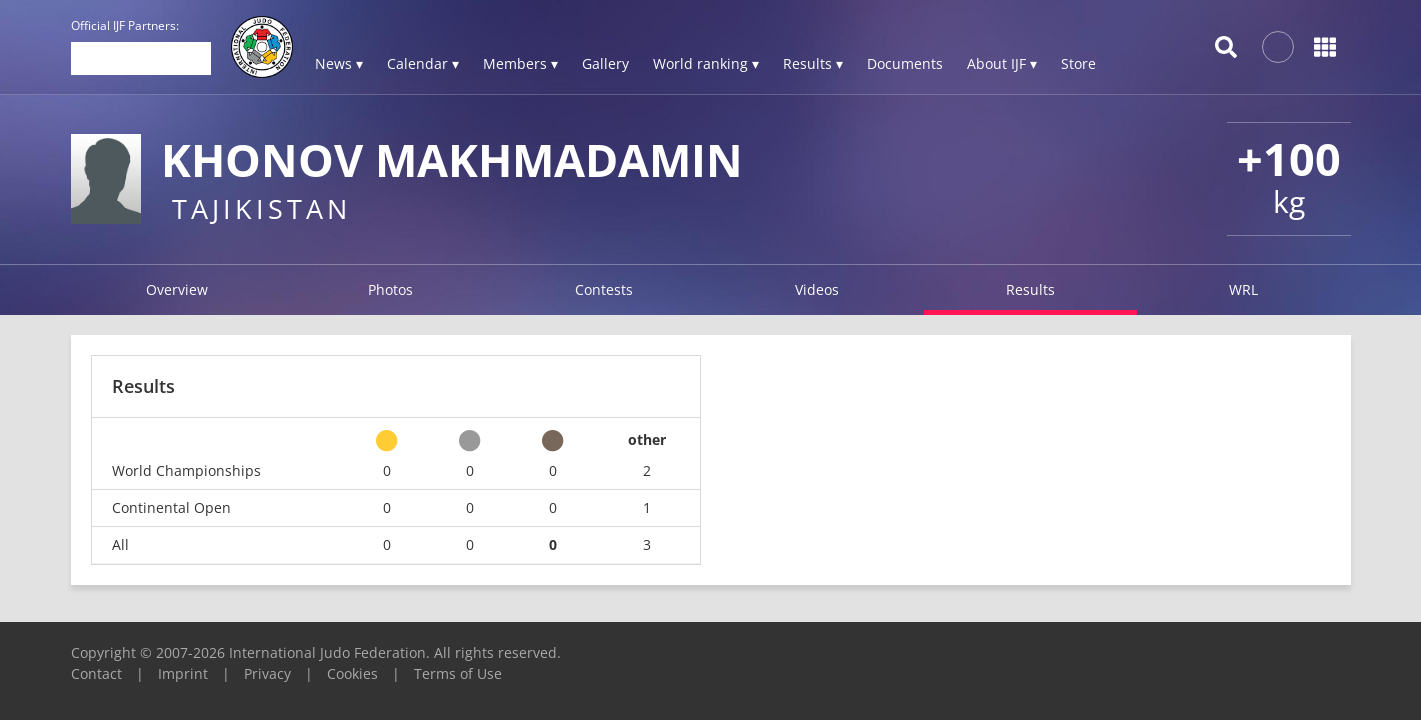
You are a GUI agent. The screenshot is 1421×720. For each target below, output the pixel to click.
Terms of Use (458, 673)
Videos (817, 289)
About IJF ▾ (1002, 63)
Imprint (183, 673)
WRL (1243, 289)
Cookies (352, 673)
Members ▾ (520, 63)
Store (1078, 63)
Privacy (267, 673)
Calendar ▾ (423, 63)
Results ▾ (813, 63)
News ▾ (339, 63)
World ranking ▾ (706, 63)
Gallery (605, 63)
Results (1030, 289)
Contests (604, 289)
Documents (905, 63)
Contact (96, 673)
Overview (177, 289)
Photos (390, 289)
